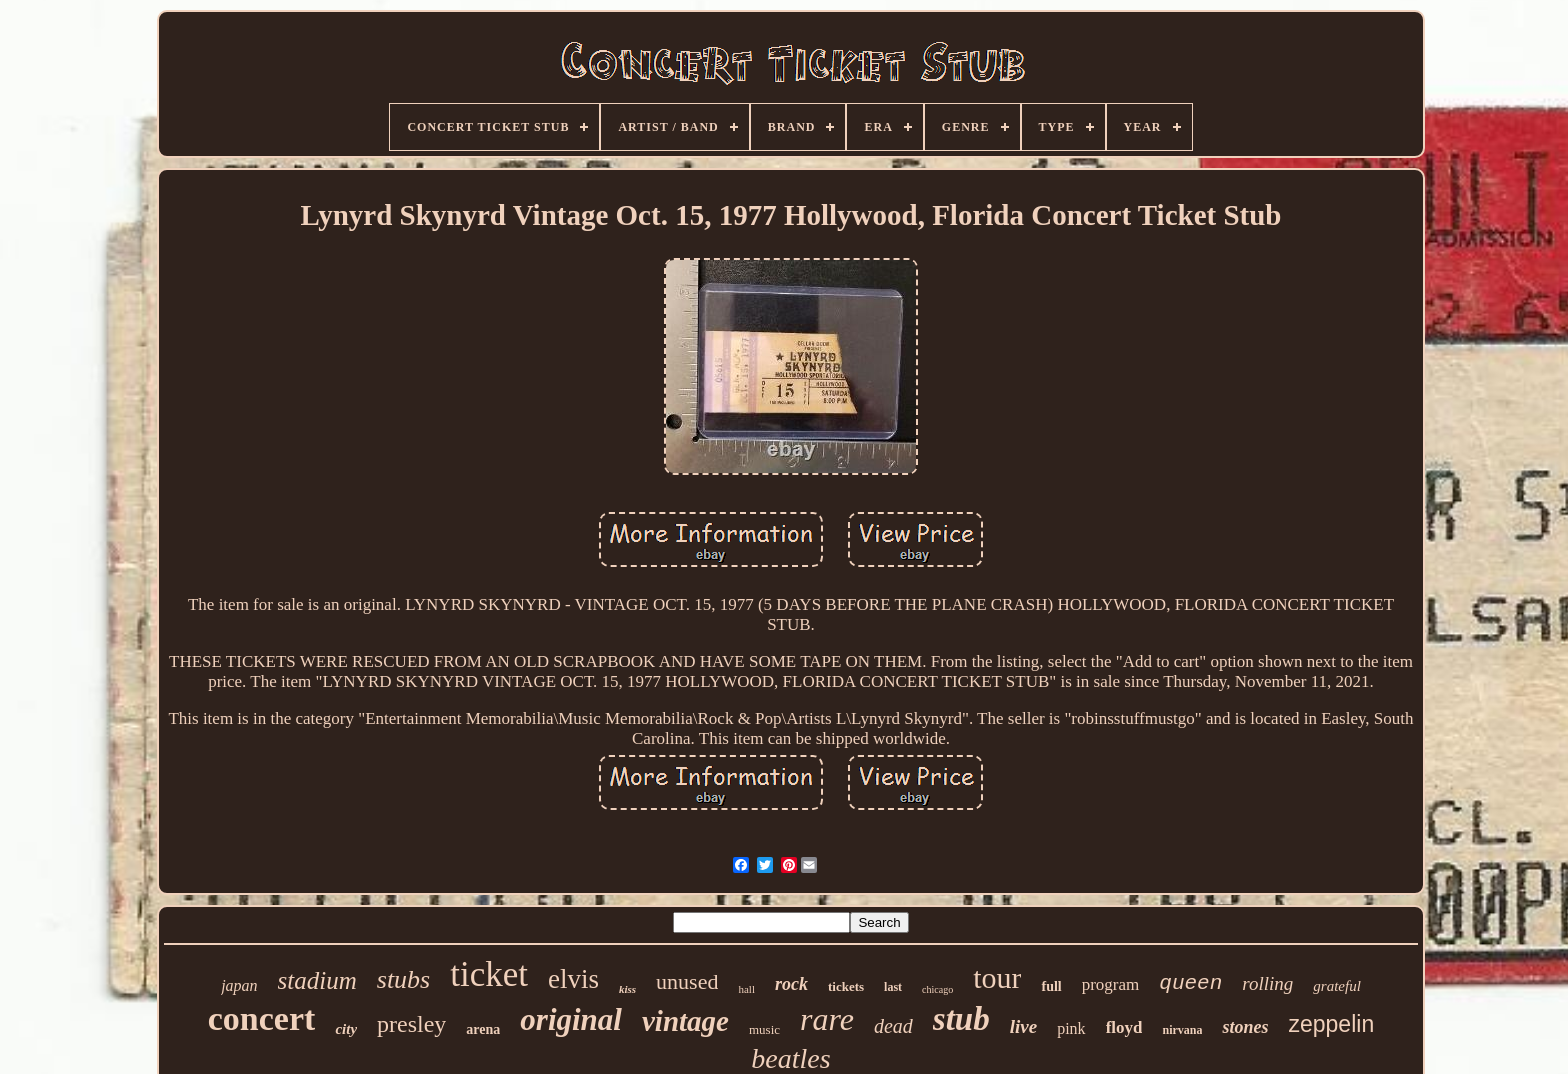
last (893, 987)
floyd (1124, 1027)
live (1023, 1026)
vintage (685, 1021)
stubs (403, 979)
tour (997, 977)
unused (687, 981)
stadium (317, 980)
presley (411, 1024)
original (571, 1019)
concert (262, 1018)
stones (1245, 1027)
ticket (489, 974)
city (346, 1029)
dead (893, 1026)
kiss (627, 989)
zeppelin (1332, 1024)
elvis (573, 979)
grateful (1337, 986)
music (764, 1029)
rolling (1267, 983)
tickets (846, 986)
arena (483, 1029)
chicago (937, 989)
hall (746, 989)
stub (961, 1019)
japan (239, 985)
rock (791, 984)
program (1111, 984)
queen (1190, 983)
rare (827, 1019)
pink (1071, 1028)
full (1051, 986)
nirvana (1182, 1030)
